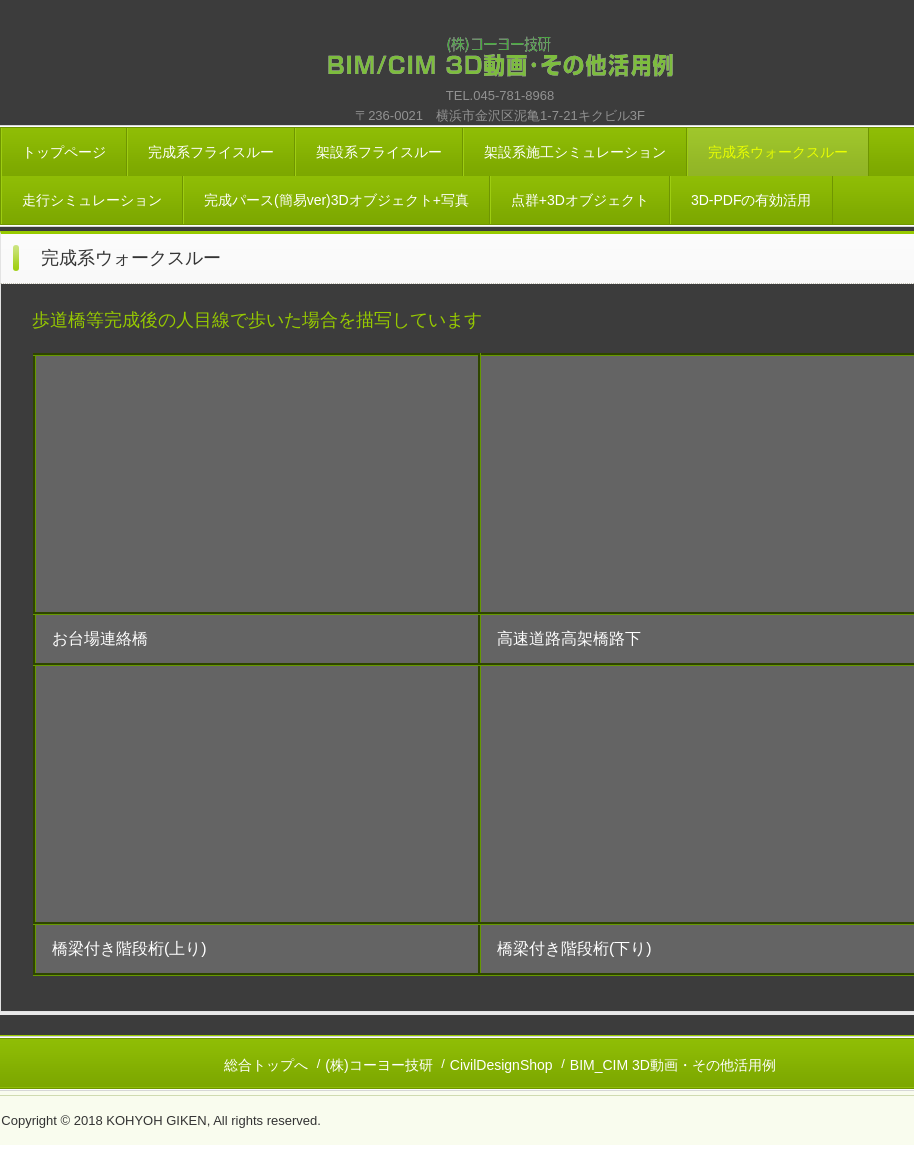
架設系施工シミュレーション (575, 152)
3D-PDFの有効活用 (751, 200)
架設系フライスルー (379, 152)
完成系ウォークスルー (778, 152)
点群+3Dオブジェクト (580, 200)
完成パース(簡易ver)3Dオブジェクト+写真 (336, 200)
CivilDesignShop (501, 1065)
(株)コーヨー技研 (378, 1065)
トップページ (64, 152)
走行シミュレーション (92, 200)
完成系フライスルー (211, 152)
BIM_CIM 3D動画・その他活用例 (673, 1065)
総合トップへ (266, 1065)
